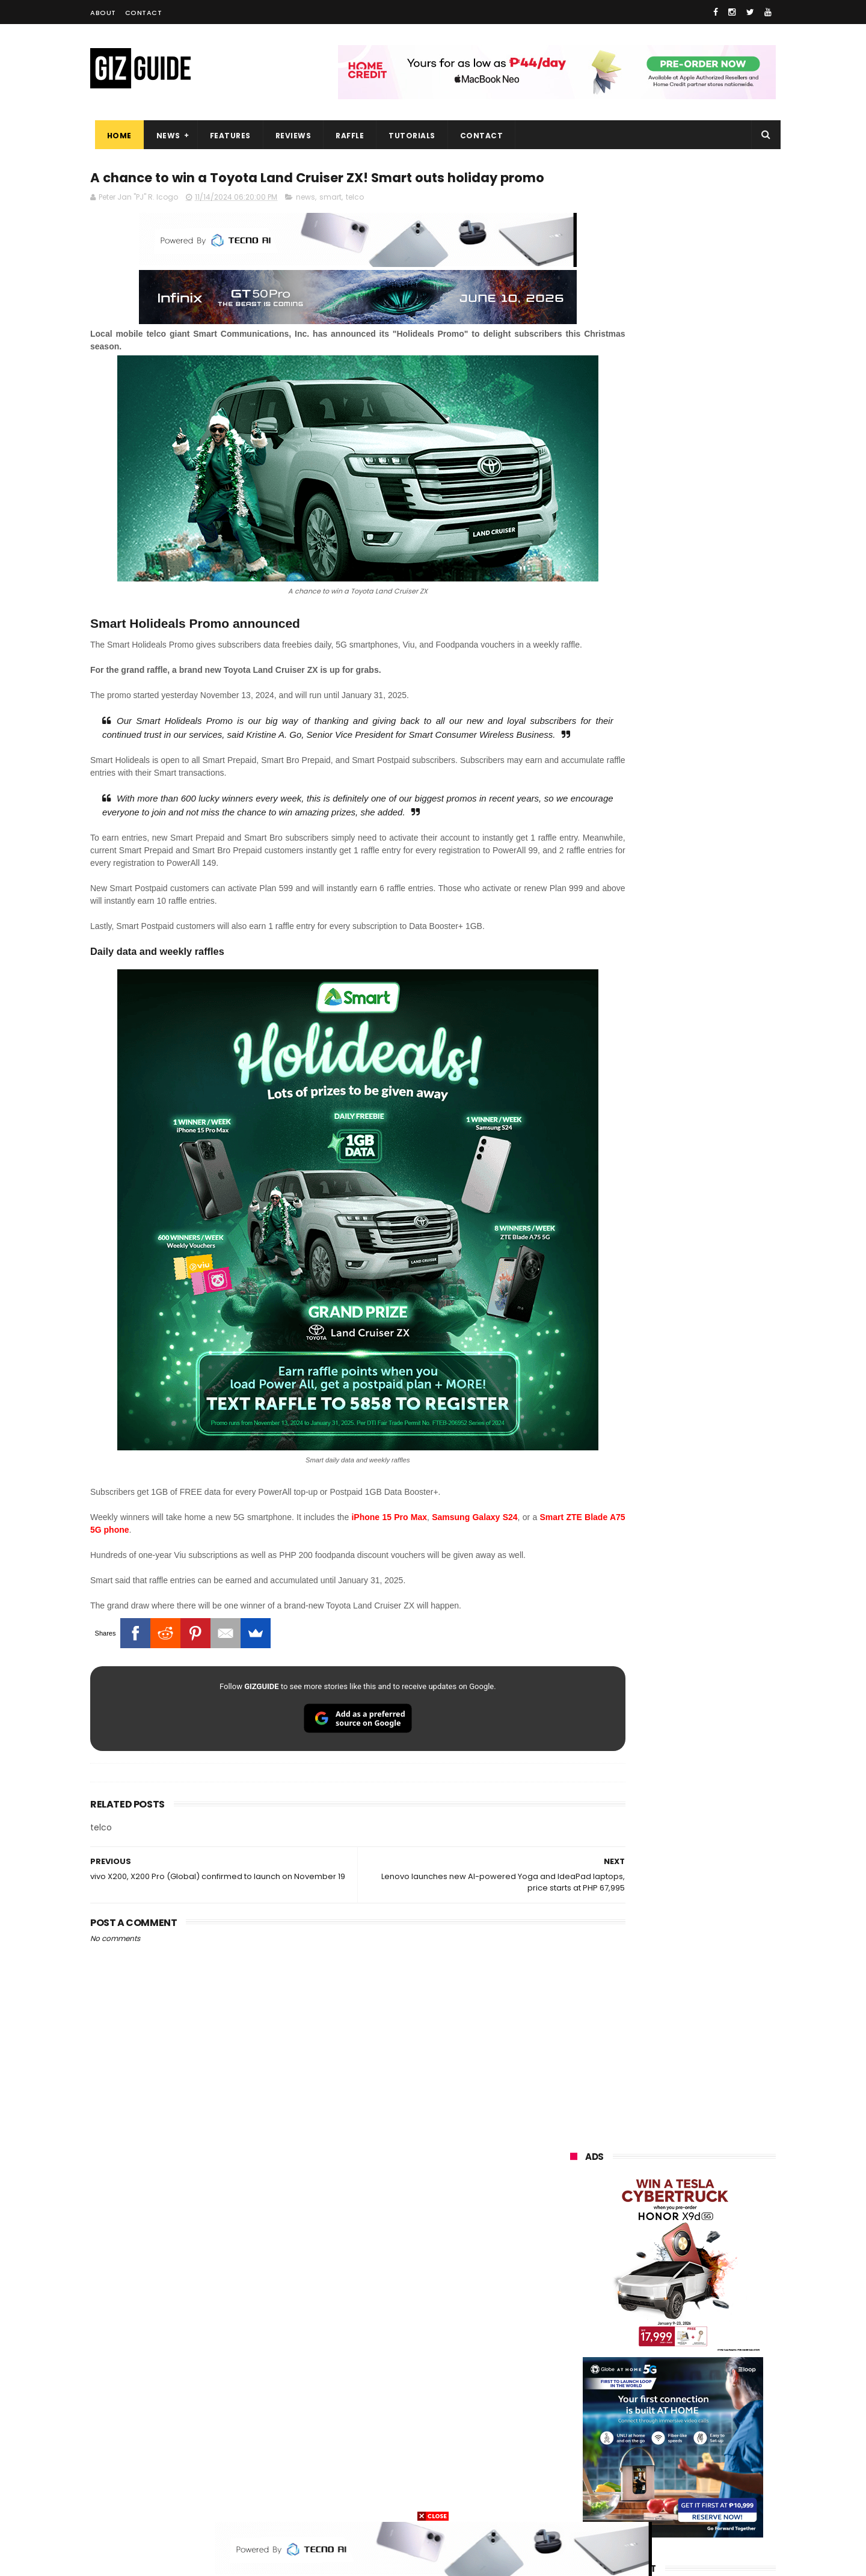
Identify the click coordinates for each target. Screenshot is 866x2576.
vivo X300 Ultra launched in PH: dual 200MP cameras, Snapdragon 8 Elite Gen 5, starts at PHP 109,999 (704, 1372)
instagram (582, 2455)
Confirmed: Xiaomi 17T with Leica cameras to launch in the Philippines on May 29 (704, 1310)
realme (576, 2277)
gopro (696, 2477)
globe (573, 2299)
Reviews (289, 135)
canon (639, 2388)
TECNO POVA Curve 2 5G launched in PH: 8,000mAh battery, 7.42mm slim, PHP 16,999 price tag (704, 1191)
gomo (713, 2455)
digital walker (587, 2410)
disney (575, 2477)
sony (709, 2321)
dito (629, 2343)
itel (696, 2388)
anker (651, 2455)
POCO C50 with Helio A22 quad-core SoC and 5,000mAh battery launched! (704, 1066)
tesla (572, 2499)
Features (225, 135)
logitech (578, 2432)
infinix (642, 2299)
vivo (711, 2254)
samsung (659, 2232)
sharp (703, 2366)
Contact (143, 12)
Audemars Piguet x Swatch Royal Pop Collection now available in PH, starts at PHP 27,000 (695, 1511)
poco (572, 2366)
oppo (572, 2254)
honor (646, 2277)
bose (692, 2499)
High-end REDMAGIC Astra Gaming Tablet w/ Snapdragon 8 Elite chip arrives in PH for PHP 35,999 (702, 1010)
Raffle (345, 135)
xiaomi (642, 2254)
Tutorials (407, 135)
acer (571, 2343)
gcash (690, 2343)
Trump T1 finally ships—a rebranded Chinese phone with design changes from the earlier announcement (704, 1128)
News (164, 135)
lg (702, 2299)
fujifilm (637, 2366)
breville (634, 2499)
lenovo (575, 2321)
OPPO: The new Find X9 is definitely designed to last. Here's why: (658, 623)
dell (688, 2432)
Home (114, 135)
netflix (574, 2388)
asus (710, 2277)
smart (330, 221)
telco (355, 221)
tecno (643, 2321)
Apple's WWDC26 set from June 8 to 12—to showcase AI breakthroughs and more (702, 1567)
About (103, 12)
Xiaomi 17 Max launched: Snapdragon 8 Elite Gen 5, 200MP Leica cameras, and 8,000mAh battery (691, 1254)
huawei (576, 2232)
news (305, 221)
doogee (666, 2410)
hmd (636, 2477)
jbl (636, 2432)
